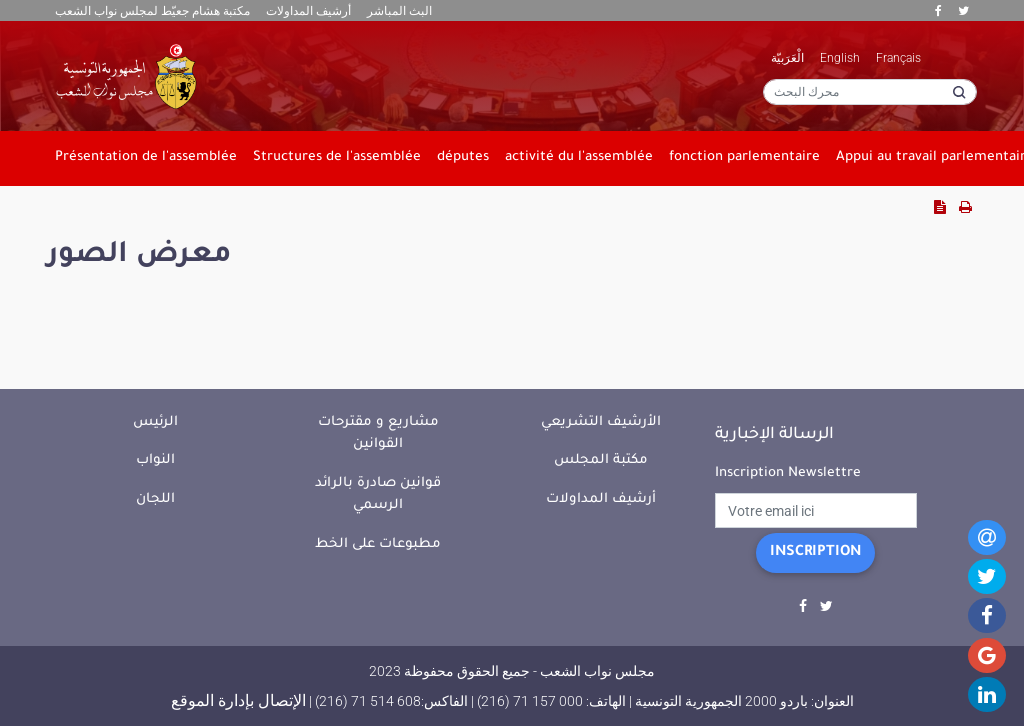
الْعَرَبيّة (787, 58)
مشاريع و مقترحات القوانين (378, 434)
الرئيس (155, 422)
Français (898, 58)
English (840, 58)
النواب (155, 460)
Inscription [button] (815, 553)
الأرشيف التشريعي (601, 422)
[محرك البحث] (870, 92)
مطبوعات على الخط (378, 544)
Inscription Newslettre (788, 473)
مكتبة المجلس (601, 460)
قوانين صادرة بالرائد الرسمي (378, 495)
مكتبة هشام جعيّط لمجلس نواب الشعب (152, 11)
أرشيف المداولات (308, 11)
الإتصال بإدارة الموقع (238, 700)
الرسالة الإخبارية (774, 435)
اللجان (155, 499)
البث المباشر (399, 11)
